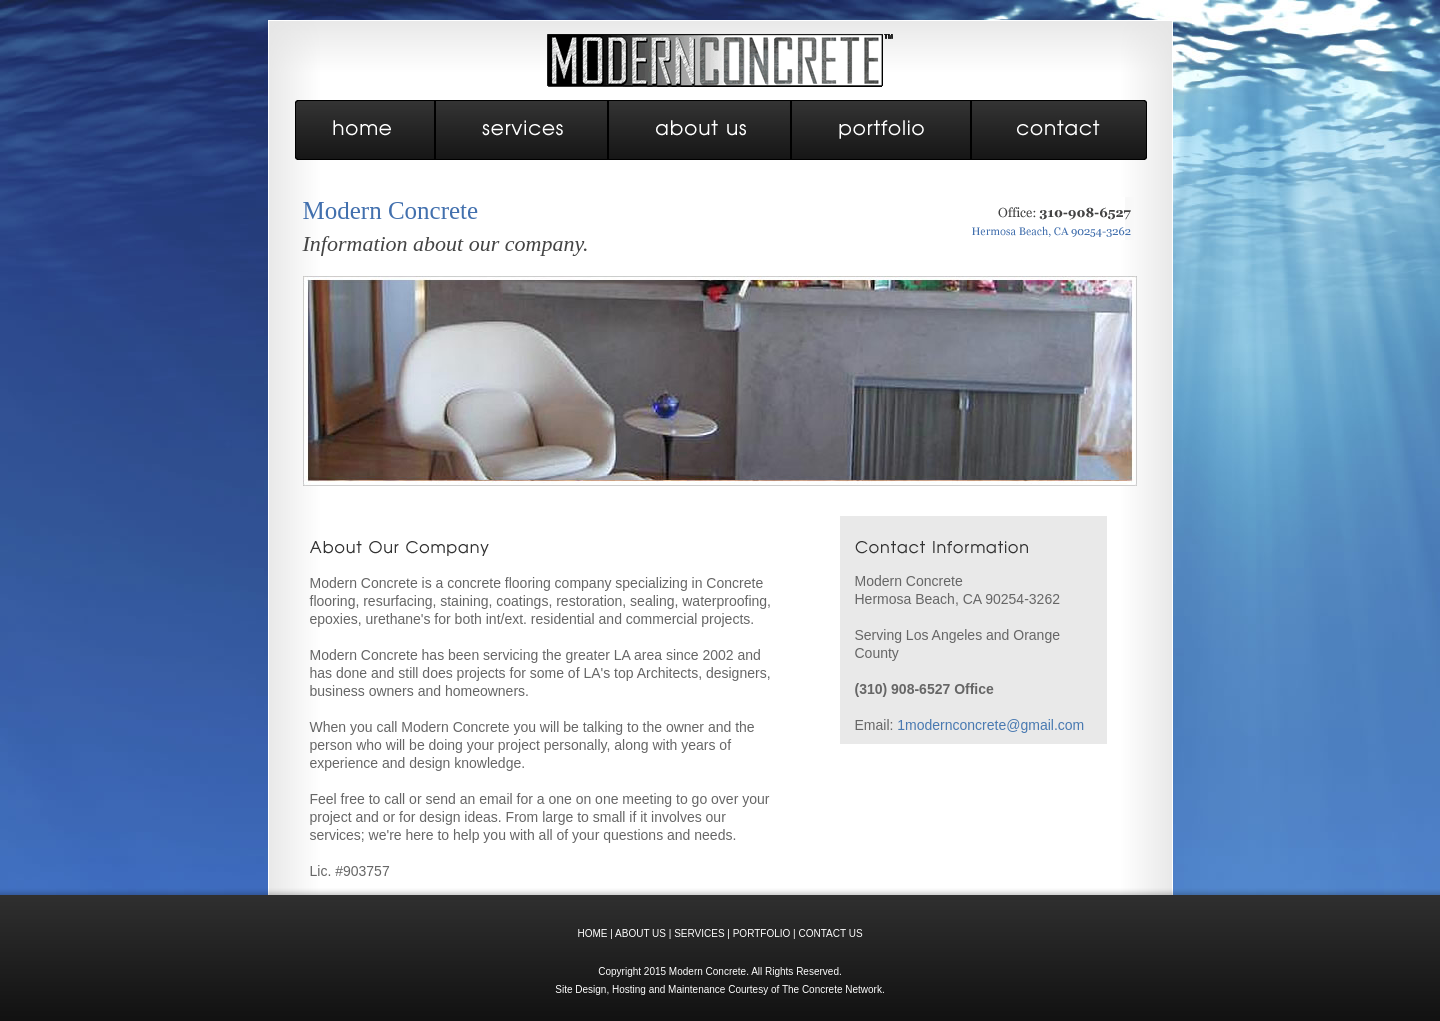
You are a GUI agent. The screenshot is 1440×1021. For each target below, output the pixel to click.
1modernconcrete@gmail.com (990, 725)
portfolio (882, 130)
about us (700, 130)
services (522, 130)
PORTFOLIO (762, 933)
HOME (592, 933)
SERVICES (699, 933)
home (365, 130)
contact (1059, 130)
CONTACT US (830, 933)
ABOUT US (640, 933)
